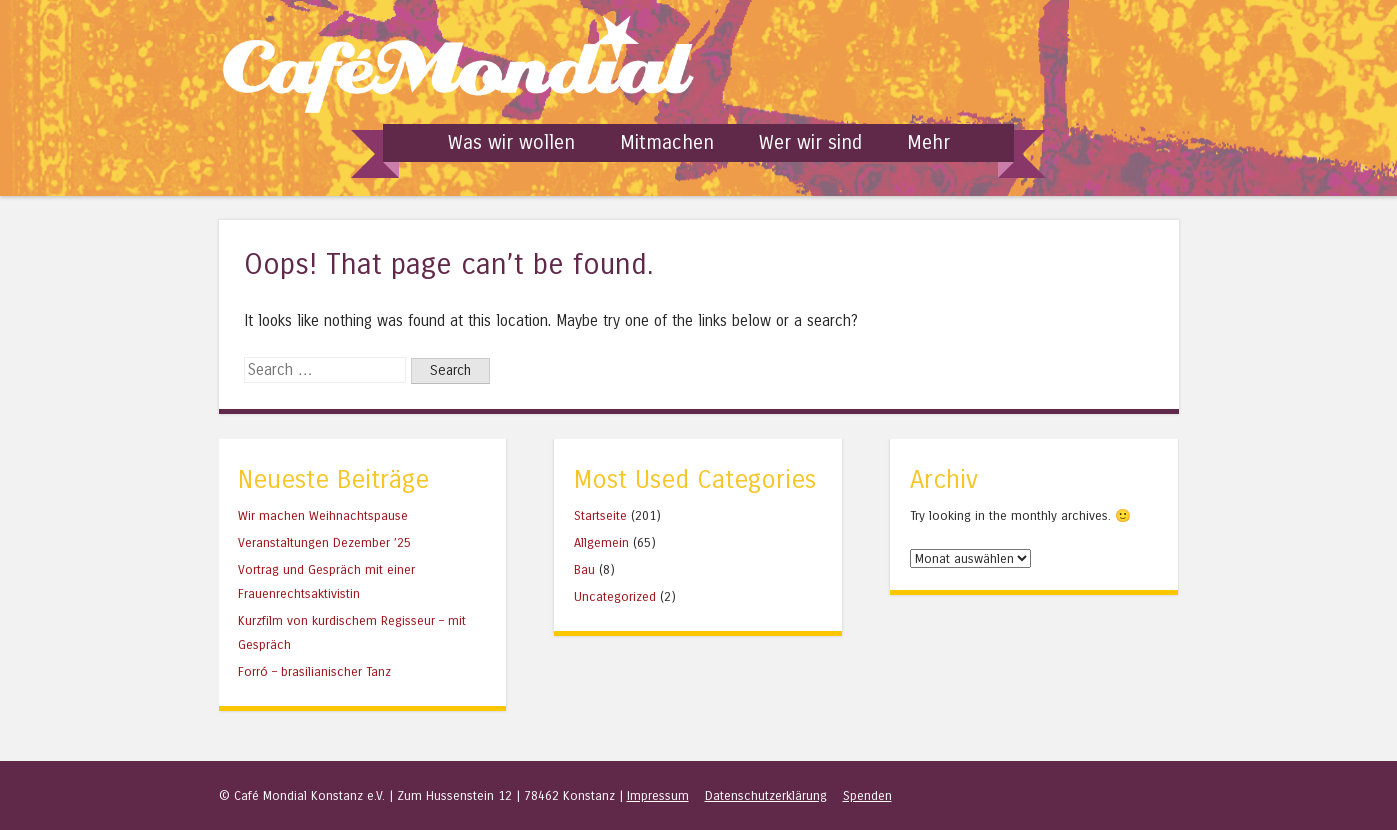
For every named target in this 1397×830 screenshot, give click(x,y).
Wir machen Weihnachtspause (323, 515)
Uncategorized (615, 596)
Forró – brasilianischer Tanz (314, 671)
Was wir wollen (511, 142)
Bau (584, 569)
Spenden (867, 795)
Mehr (928, 142)
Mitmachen (667, 142)
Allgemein (601, 542)
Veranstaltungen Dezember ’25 (324, 542)
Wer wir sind (810, 142)
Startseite (600, 515)
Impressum (658, 795)
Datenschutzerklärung (766, 795)
